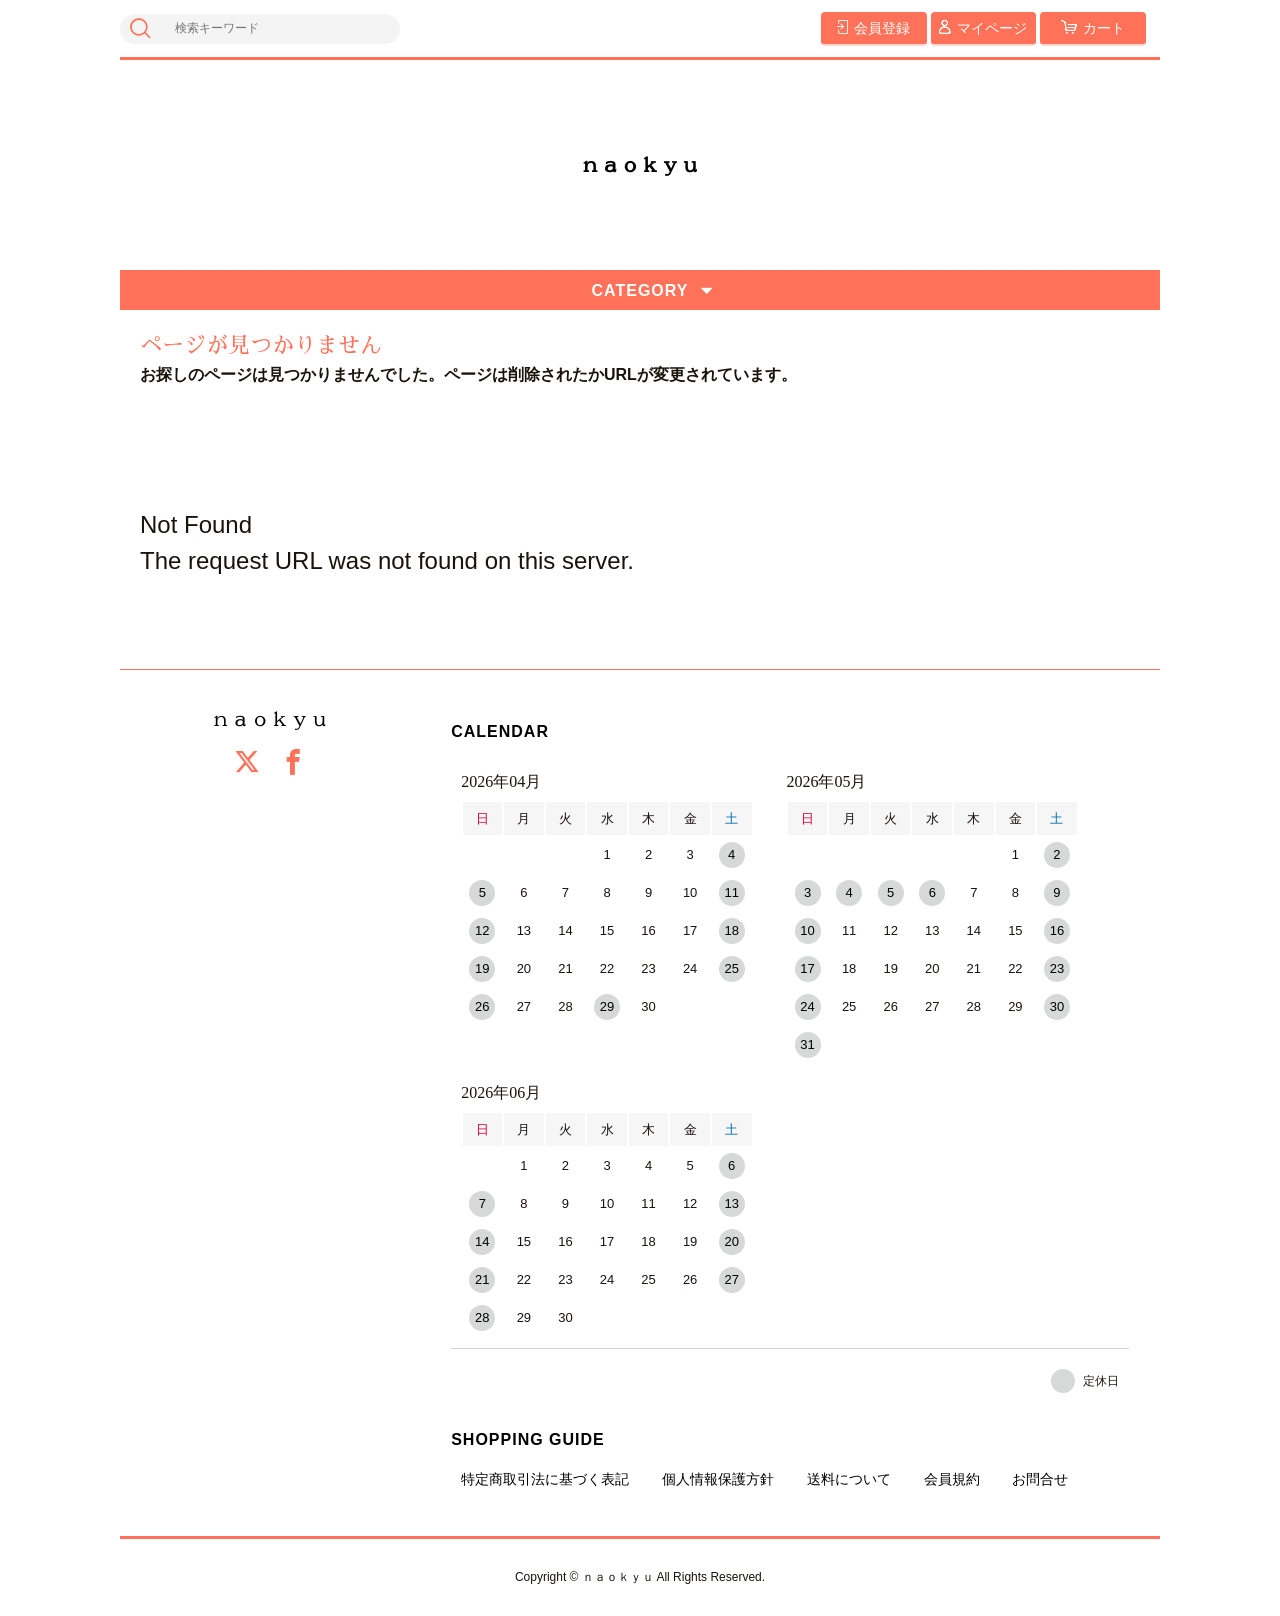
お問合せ (1040, 1479)
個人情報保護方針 (718, 1479)
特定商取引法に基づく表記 (545, 1479)
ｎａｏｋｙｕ (640, 165)
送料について (849, 1479)
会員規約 (952, 1479)
